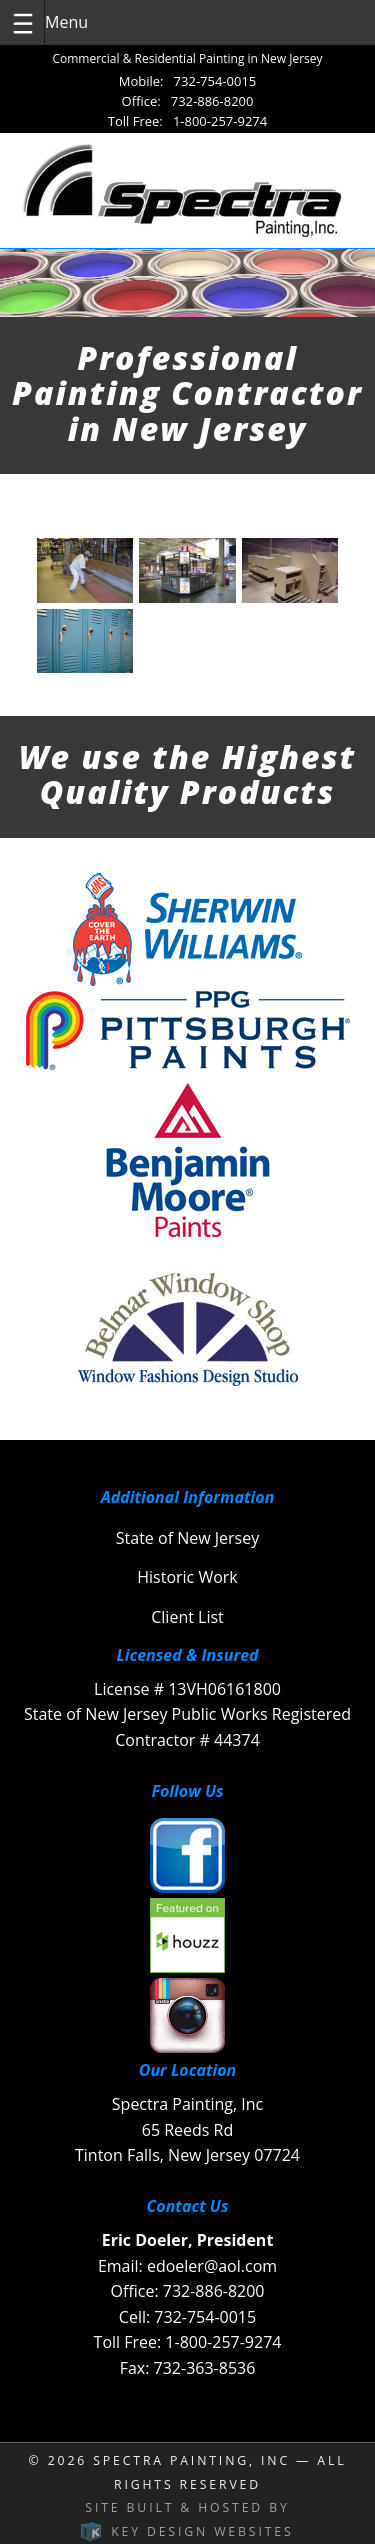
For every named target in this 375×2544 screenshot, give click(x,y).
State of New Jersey (187, 1538)
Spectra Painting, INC (191, 2460)
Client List (187, 1617)
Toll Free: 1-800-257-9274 (187, 121)
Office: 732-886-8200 (188, 101)
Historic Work (187, 1577)
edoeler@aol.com (212, 2266)
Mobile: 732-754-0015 (188, 81)
